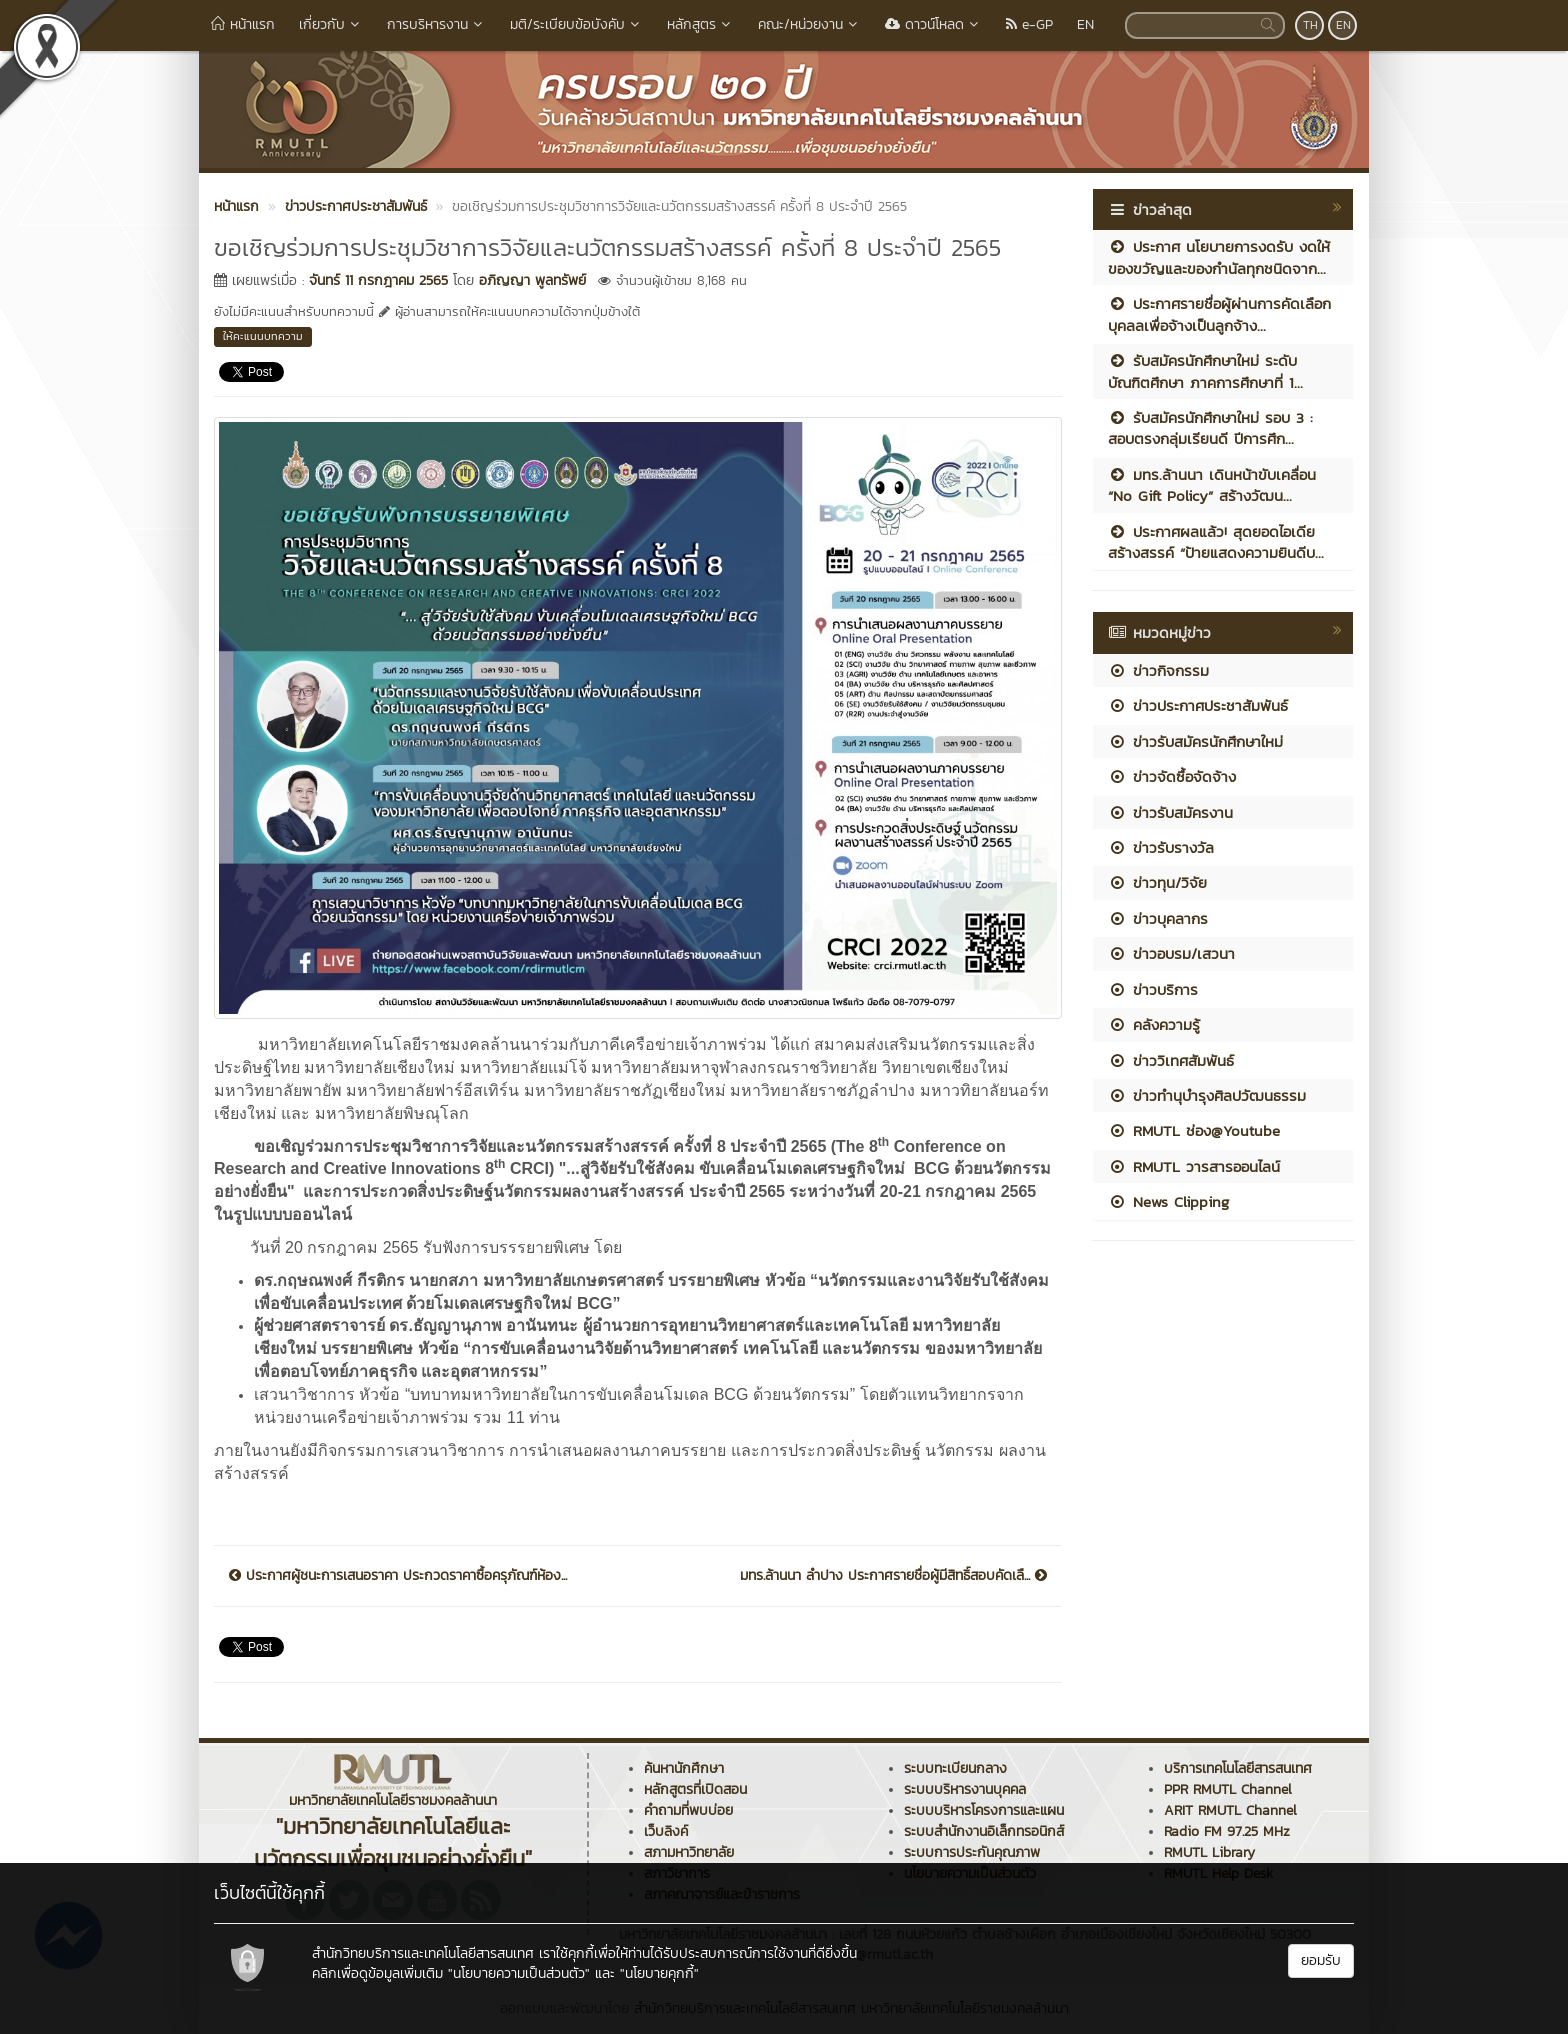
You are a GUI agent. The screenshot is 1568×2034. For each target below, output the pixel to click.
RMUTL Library (1209, 1852)
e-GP (1029, 24)
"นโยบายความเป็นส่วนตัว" (519, 1973)
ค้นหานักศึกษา (684, 1768)
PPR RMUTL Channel (1228, 1789)
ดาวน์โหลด (933, 24)
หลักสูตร (700, 24)
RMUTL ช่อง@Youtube (1194, 1130)
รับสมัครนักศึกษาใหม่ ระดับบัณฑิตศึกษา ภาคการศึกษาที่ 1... (1205, 371)
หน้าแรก (243, 24)
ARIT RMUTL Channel (1230, 1810)
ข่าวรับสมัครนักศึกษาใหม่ (1195, 741)
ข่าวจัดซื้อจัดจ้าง (1172, 776)
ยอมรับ (1321, 1960)
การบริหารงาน (436, 24)
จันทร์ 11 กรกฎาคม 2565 (378, 280)
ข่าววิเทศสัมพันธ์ (1171, 1060)
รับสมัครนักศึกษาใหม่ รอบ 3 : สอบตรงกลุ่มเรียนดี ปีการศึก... (1210, 428)
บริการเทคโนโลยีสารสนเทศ (1238, 1768)
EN (1085, 24)
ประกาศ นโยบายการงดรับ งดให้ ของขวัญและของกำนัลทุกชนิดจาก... (1219, 257)
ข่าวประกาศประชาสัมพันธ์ (1198, 705)
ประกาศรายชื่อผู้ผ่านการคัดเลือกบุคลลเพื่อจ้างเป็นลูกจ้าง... (1219, 314)
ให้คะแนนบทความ (263, 336)
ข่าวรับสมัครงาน (1170, 812)
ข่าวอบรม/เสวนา (1171, 953)
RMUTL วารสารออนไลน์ (1194, 1166)
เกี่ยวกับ (331, 24)
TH (1310, 25)
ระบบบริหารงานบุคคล (965, 1789)
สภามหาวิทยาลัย (689, 1852)
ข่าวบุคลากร (1158, 918)
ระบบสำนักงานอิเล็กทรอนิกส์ (984, 1831)
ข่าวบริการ (1153, 989)
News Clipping (1168, 1201)
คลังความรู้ (1154, 1024)
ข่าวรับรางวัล (1161, 847)
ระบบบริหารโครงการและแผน (984, 1810)
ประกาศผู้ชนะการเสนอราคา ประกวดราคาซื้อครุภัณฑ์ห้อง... (398, 1576)
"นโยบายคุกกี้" (659, 1973)
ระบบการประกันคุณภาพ (972, 1852)
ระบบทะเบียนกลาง (955, 1768)
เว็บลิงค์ (666, 1831)
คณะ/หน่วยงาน (809, 24)
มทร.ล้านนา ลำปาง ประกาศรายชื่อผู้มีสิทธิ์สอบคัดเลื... (893, 1576)
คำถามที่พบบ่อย (688, 1810)
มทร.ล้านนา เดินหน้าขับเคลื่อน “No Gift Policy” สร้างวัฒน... (1212, 485)
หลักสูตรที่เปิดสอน (695, 1789)
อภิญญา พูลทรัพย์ (532, 280)
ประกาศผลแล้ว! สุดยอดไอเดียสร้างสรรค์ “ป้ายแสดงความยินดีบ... (1216, 542)
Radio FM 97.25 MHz (1227, 1831)
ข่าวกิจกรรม (1158, 670)
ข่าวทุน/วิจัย (1157, 882)
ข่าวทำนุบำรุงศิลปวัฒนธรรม (1207, 1095)
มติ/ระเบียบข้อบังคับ (576, 24)
